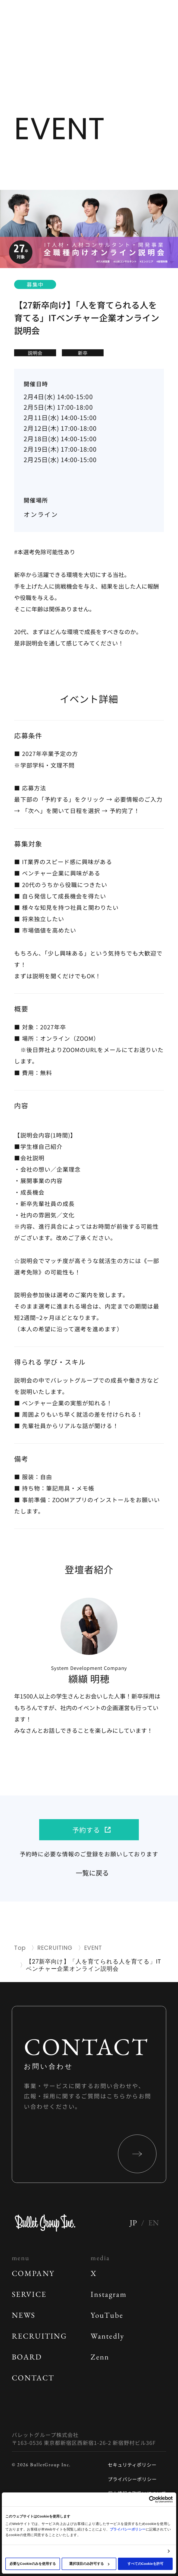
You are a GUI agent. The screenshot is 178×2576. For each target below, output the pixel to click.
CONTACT (33, 2378)
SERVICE (29, 2294)
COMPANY (33, 2273)
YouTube (107, 2315)
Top (19, 1948)
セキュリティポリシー (132, 2464)
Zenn (100, 2357)
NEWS (23, 2315)
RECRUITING (54, 1948)
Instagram (109, 2294)
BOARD (27, 2357)
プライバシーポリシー (128, 2529)
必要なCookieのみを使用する (33, 2564)
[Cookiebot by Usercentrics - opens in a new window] (152, 2499)
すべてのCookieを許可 (145, 2564)
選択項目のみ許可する (89, 2564)
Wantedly (107, 2336)
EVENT (93, 1948)
